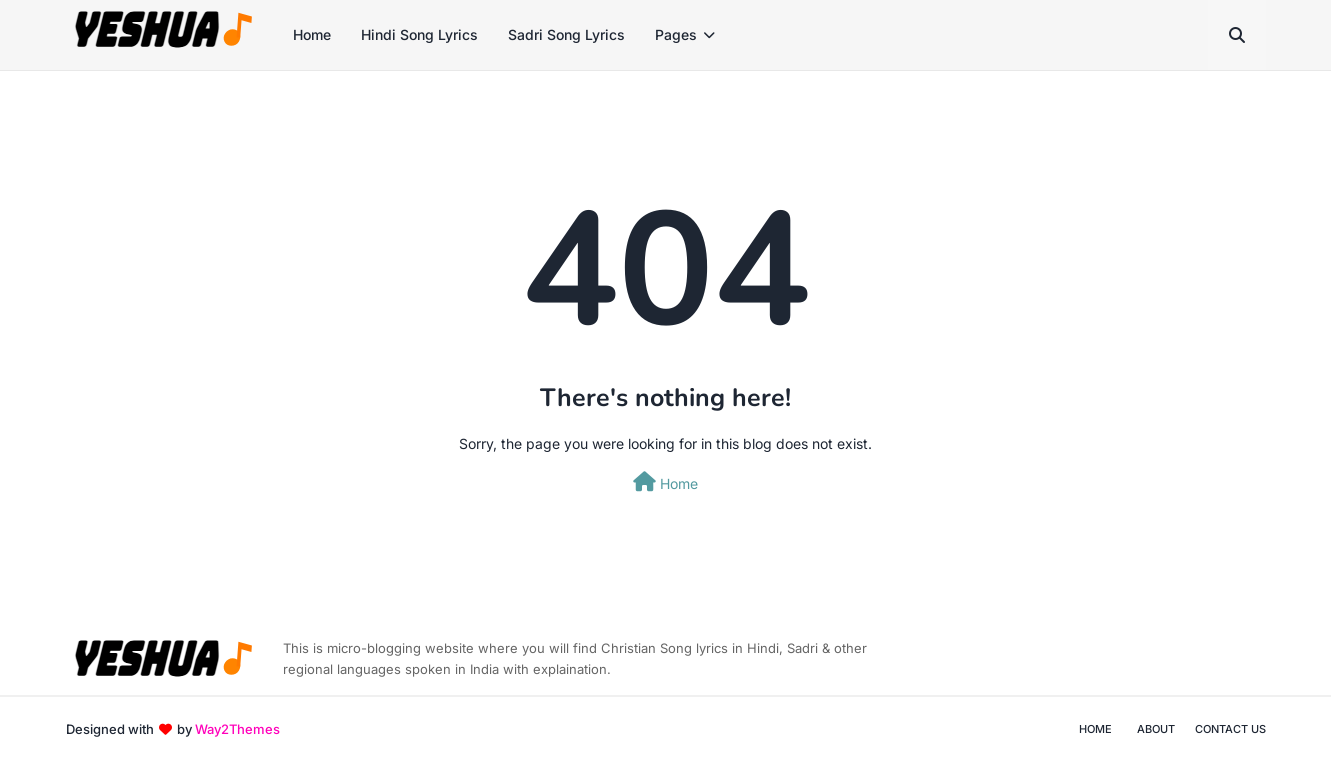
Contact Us (1230, 729)
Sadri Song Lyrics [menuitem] (566, 34)
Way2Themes (237, 729)
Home (665, 482)
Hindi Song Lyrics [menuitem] (419, 34)
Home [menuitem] (312, 34)
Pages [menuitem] (676, 34)
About (1156, 729)
